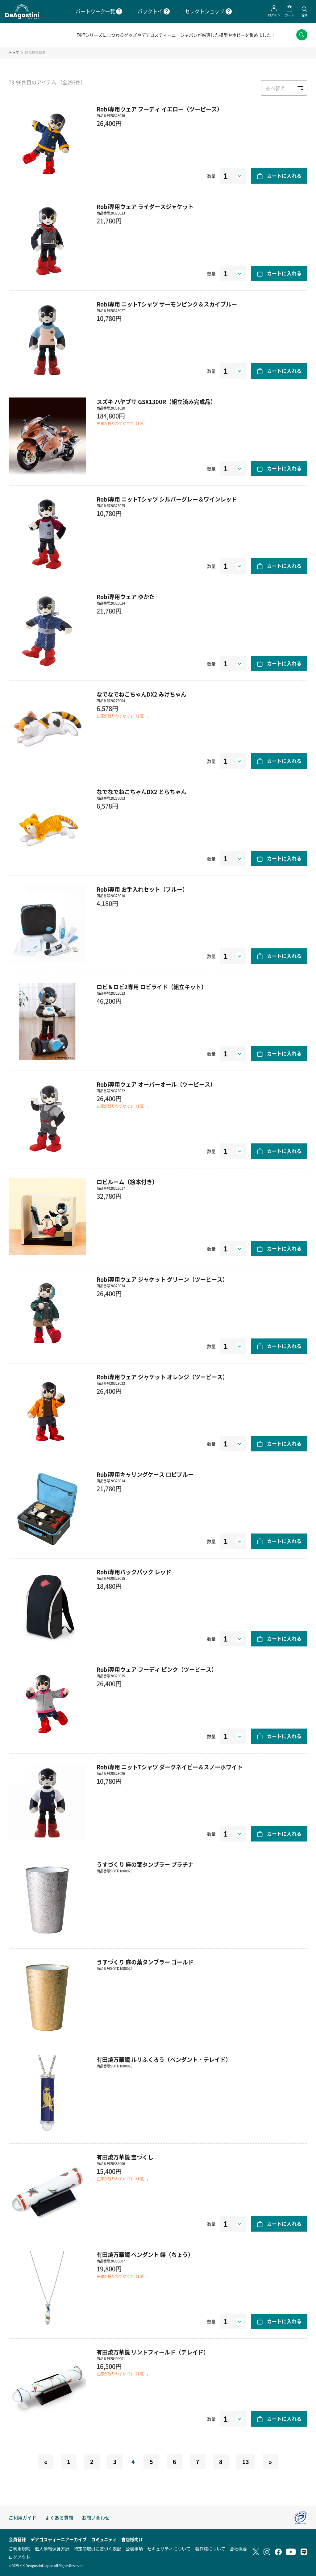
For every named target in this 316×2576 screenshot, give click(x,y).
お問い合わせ (96, 2517)
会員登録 (17, 2539)
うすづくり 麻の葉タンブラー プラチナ (145, 1870)
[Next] (270, 2467)
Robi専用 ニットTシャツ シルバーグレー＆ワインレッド (167, 505)
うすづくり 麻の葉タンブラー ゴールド (145, 1968)
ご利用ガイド (22, 2517)
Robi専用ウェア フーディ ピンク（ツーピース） (157, 1675)
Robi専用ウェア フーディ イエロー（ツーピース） (159, 115)
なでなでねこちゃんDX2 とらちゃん (141, 797)
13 (245, 2467)
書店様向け (132, 2539)
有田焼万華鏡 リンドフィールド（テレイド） (153, 2358)
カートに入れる (284, 181)
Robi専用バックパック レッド (134, 1578)
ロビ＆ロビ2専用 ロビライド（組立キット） (152, 992)
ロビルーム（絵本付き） (127, 1188)
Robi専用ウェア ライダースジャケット (145, 212)
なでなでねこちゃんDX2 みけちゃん (141, 700)
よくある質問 (59, 2517)
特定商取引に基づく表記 (97, 2548)
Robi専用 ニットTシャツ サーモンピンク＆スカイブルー (167, 310)
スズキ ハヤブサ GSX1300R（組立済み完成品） (156, 407)
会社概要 (238, 2548)
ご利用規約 (19, 2548)
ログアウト (19, 2557)
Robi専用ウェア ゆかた (126, 602)
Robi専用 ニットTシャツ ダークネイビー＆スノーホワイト (170, 1773)
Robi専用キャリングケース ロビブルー (145, 1480)
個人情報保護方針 (52, 2548)
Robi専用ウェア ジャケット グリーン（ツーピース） (162, 1285)
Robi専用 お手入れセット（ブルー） (142, 895)
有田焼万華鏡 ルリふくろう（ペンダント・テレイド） (164, 2065)
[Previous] (45, 2467)
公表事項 (134, 2548)
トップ (14, 58)
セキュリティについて (168, 2548)
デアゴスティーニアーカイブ (59, 2539)
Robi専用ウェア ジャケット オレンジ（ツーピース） (162, 1383)
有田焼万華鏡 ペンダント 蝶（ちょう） (145, 2260)
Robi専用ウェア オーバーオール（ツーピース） (156, 1090)
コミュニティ (104, 2539)
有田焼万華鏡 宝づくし (125, 2163)
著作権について (210, 2548)
